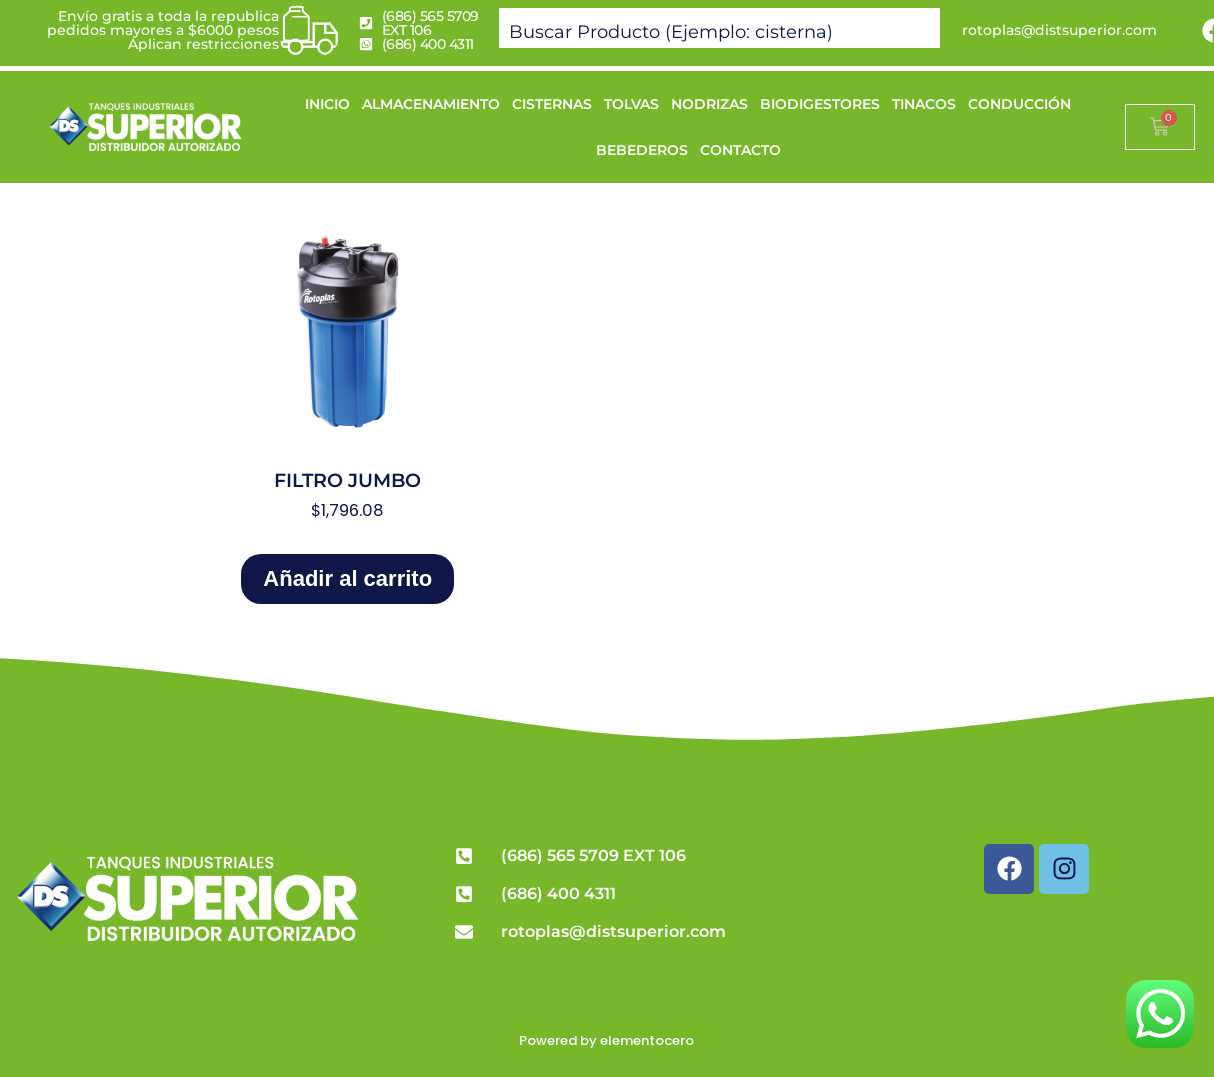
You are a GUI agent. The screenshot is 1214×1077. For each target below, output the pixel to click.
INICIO (327, 104)
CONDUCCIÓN (1019, 104)
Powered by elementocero (606, 1040)
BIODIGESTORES (820, 104)
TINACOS (924, 104)
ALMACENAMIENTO (431, 104)
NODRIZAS (709, 104)
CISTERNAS (552, 104)
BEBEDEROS (642, 150)
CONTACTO (740, 150)
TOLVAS (631, 104)
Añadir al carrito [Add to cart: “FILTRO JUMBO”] (347, 578)
